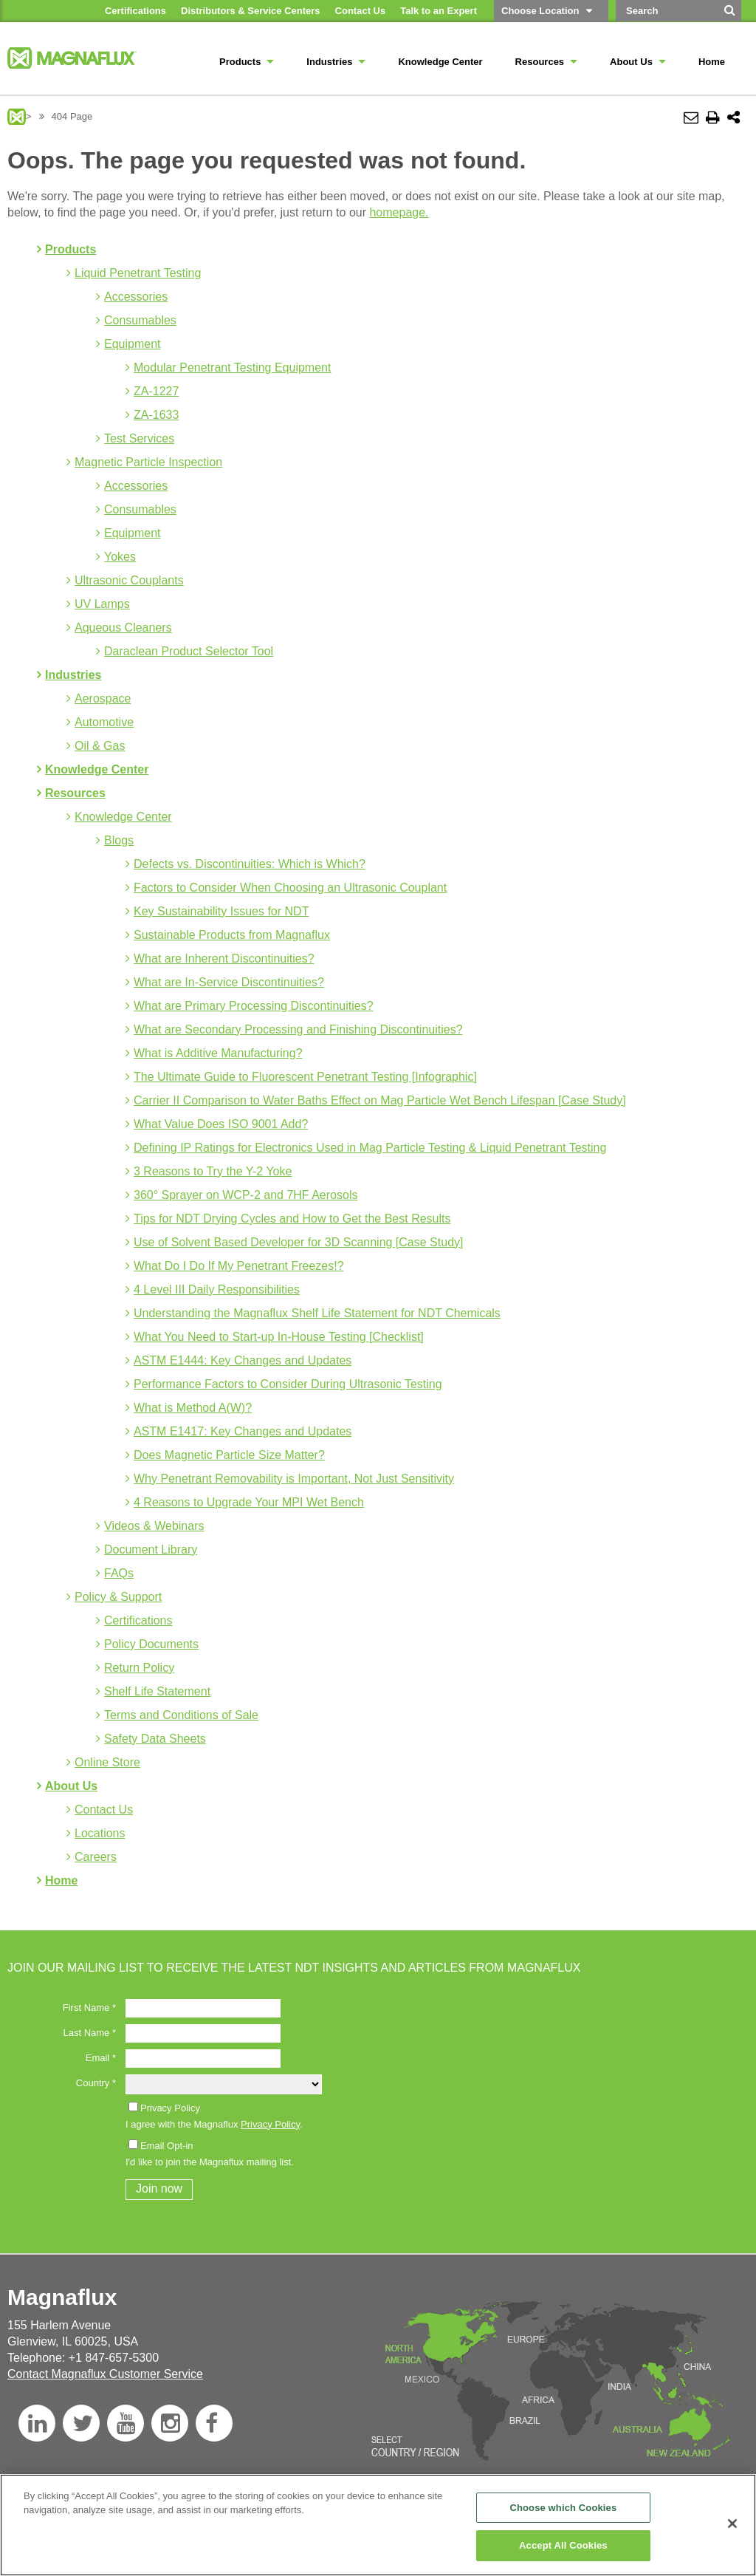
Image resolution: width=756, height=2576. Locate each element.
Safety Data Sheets (155, 1738)
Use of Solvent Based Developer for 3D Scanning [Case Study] (298, 1242)
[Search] (730, 15)
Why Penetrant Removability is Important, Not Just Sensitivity (294, 1478)
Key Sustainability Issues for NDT (221, 911)
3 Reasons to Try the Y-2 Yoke (213, 1171)
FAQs (119, 1573)
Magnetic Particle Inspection (148, 462)
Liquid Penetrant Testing (138, 273)
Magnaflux (16, 117)
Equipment (132, 344)
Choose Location (540, 10)
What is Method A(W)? (193, 1407)
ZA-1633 (156, 415)
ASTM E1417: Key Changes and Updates (242, 1431)
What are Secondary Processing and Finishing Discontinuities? (298, 1029)
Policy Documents (151, 1644)
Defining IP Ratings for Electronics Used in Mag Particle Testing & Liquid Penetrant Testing (370, 1147)
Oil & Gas (100, 745)
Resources (75, 793)
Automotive (104, 722)
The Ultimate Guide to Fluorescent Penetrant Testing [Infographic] (305, 1076)
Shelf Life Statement (157, 1691)
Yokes (120, 556)
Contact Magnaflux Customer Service (105, 2374)
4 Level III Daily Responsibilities (217, 1289)
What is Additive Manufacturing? (218, 1053)
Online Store (107, 1762)
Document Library (150, 1549)
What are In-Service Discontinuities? (229, 982)
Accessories (136, 296)
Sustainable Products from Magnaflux (232, 935)
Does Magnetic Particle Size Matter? (229, 1455)
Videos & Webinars (154, 1526)
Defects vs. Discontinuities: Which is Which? (249, 864)
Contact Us (104, 1809)
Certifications (138, 1620)
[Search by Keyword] (666, 10)
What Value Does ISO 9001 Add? (221, 1124)
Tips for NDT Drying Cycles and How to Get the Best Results (292, 1218)
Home (61, 1880)
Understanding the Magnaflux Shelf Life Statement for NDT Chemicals (317, 1313)
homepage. (398, 212)
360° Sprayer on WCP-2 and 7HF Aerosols (245, 1195)
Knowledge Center (96, 769)
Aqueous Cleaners (123, 627)
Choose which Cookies (562, 2507)
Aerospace (103, 698)
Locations (100, 1833)
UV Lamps (102, 604)
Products (70, 249)
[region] (378, 2525)
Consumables (140, 320)
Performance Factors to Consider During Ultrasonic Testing (288, 1384)
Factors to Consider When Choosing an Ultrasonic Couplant (290, 887)
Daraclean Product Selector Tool (188, 651)
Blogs (119, 840)
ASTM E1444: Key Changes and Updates (242, 1360)
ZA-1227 (156, 391)
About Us (71, 1786)
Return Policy (139, 1667)
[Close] (732, 2523)
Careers (96, 1857)
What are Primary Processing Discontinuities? (254, 1006)
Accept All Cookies (563, 2545)
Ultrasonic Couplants (129, 580)
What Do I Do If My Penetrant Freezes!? (239, 1266)
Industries (73, 675)
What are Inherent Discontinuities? (224, 958)
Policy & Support (118, 1597)
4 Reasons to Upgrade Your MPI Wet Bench (249, 1502)
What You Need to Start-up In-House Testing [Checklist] (279, 1336)
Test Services (139, 438)
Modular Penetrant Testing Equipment (232, 367)
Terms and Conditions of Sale (181, 1715)
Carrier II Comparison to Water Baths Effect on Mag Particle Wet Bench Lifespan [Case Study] (380, 1100)
